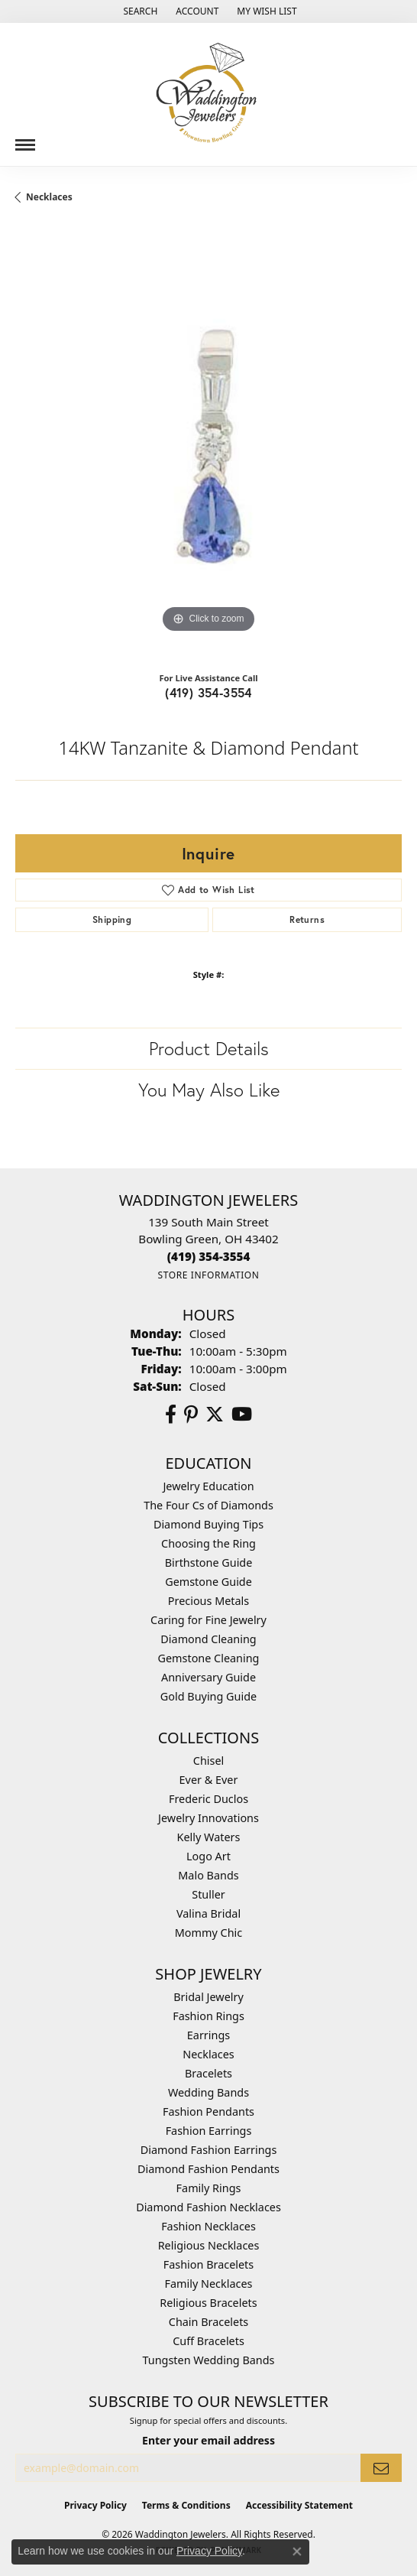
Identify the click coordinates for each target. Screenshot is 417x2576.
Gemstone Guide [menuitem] (208, 1581)
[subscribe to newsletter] (381, 2468)
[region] (208, 443)
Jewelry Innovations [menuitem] (208, 1818)
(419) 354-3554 (208, 692)
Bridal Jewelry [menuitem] (208, 1997)
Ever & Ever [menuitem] (208, 1779)
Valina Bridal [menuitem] (208, 1913)
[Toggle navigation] (25, 139)
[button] (138, 11)
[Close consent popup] (297, 2551)
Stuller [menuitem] (208, 1894)
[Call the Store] (209, 1256)
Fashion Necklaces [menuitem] (208, 2226)
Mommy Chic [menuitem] (208, 1932)
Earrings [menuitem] (208, 2035)
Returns (307, 919)
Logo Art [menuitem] (208, 1856)
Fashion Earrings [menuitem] (209, 2130)
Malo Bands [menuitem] (208, 1875)
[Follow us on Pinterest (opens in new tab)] (191, 1414)
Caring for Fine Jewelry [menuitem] (208, 1620)
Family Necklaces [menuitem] (209, 2283)
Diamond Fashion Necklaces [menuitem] (208, 2207)
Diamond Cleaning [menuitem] (208, 1639)
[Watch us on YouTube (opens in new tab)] (241, 1414)
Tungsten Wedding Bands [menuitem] (209, 2360)
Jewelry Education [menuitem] (208, 1486)
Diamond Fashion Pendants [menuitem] (208, 2169)
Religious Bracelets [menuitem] (208, 2302)
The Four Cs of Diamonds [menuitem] (208, 1505)
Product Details (209, 1048)
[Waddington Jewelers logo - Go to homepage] (208, 94)
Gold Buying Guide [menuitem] (208, 1696)
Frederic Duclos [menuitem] (208, 1799)
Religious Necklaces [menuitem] (209, 2245)
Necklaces (49, 196)
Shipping (111, 919)
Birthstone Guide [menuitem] (209, 1562)
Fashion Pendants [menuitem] (208, 2111)
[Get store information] (208, 1275)
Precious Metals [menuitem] (208, 1600)
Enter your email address (208, 2440)
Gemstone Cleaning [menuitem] (209, 1658)
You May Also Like (209, 1089)
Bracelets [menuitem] (208, 2073)
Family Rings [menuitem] (208, 2188)
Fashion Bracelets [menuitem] (208, 2264)
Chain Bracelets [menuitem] (208, 2322)
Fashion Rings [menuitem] (208, 2016)
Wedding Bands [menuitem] (208, 2092)
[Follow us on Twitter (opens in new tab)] (214, 1414)
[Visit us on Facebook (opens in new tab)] (170, 1414)
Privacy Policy (95, 2505)
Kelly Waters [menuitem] (209, 1837)
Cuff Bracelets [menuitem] (208, 2341)
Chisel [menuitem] (208, 1760)
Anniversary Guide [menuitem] (208, 1677)
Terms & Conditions (186, 2505)
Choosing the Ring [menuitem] (208, 1543)
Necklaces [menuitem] (208, 2054)
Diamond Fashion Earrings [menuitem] (209, 2149)
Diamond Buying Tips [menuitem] (208, 1524)
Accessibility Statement (299, 2505)
